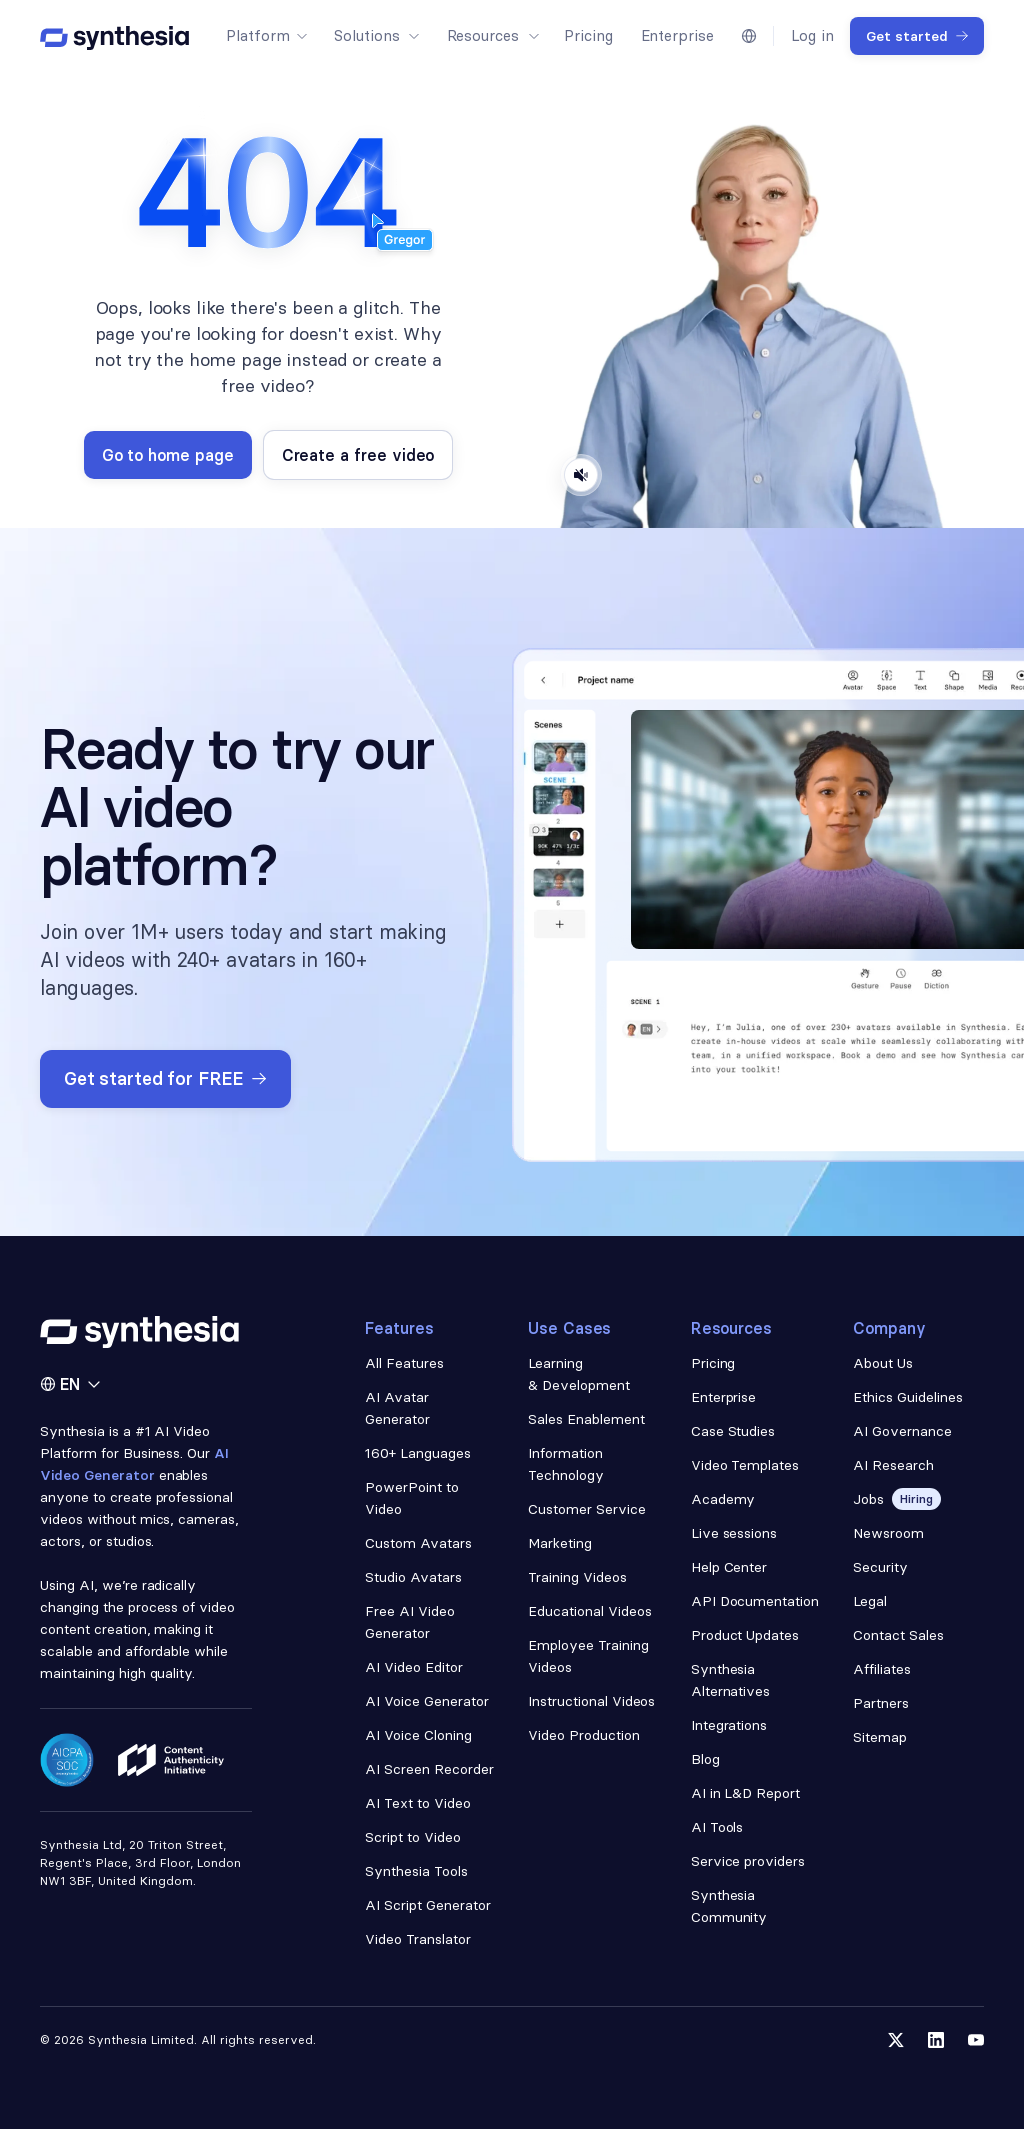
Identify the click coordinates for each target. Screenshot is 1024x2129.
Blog (705, 1759)
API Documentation (755, 1601)
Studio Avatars (413, 1577)
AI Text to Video (418, 1803)
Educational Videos (590, 1611)
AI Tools (717, 1827)
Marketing (560, 1543)
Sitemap (880, 1737)
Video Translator (418, 1939)
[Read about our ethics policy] (171, 1760)
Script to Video (413, 1837)
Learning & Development (579, 1374)
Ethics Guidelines (908, 1397)
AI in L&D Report (746, 1793)
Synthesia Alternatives (731, 1680)
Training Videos (577, 1577)
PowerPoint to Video (412, 1498)
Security (880, 1567)
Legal (870, 1601)
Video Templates (745, 1465)
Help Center (729, 1567)
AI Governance (902, 1431)
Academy (723, 1499)
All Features (404, 1363)
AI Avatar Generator (397, 1408)
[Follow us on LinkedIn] (936, 2040)
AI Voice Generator (427, 1701)
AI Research (893, 1465)
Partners (881, 1703)
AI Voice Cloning (418, 1735)
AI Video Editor (414, 1667)
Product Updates (745, 1635)
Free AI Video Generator (410, 1622)
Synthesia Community (729, 1906)
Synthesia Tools (416, 1871)
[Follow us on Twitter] (896, 2040)
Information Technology (566, 1464)
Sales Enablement (586, 1419)
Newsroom (888, 1533)
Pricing (713, 1363)
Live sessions (734, 1533)
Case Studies (733, 1431)
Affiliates (882, 1669)
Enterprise (724, 1397)
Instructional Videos (591, 1701)
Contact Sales (898, 1635)
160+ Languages (418, 1453)
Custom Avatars (418, 1543)
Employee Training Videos (588, 1656)
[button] (266, 36)
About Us (883, 1363)
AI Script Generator (427, 1905)
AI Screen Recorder (429, 1769)
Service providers (748, 1861)
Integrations (729, 1725)
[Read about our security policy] (67, 1760)
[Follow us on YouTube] (976, 2040)
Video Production (584, 1735)
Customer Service (587, 1509)
